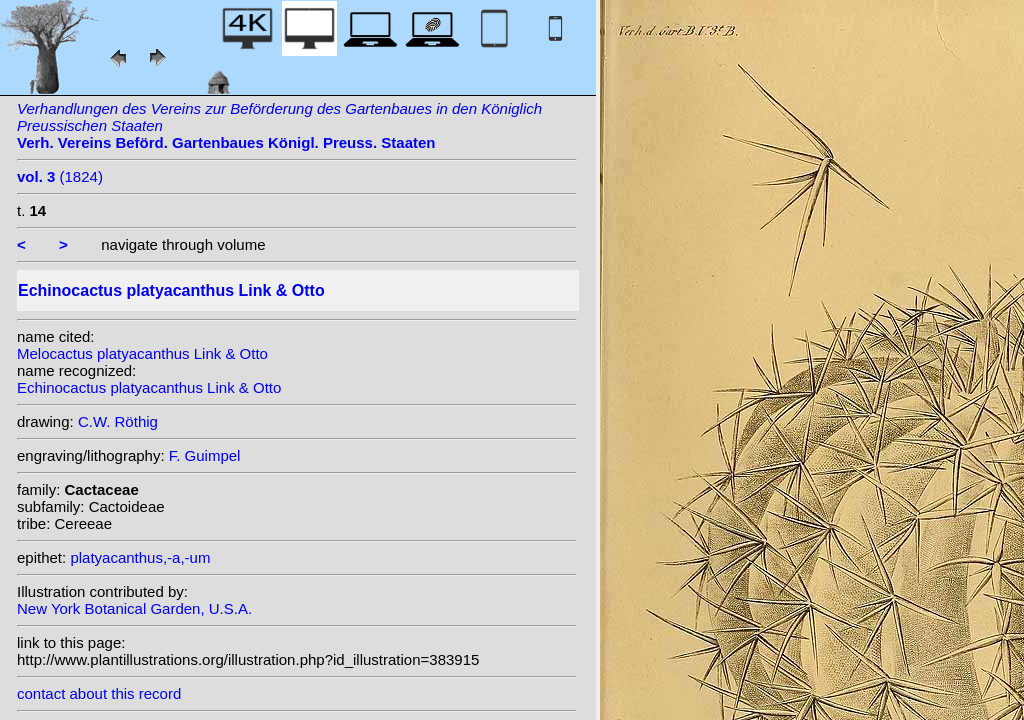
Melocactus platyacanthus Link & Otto (142, 353)
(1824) (60, 176)
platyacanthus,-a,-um (140, 557)
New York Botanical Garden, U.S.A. (134, 608)
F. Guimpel (205, 455)
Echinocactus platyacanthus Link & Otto (149, 387)
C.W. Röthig (118, 421)
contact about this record (99, 693)
